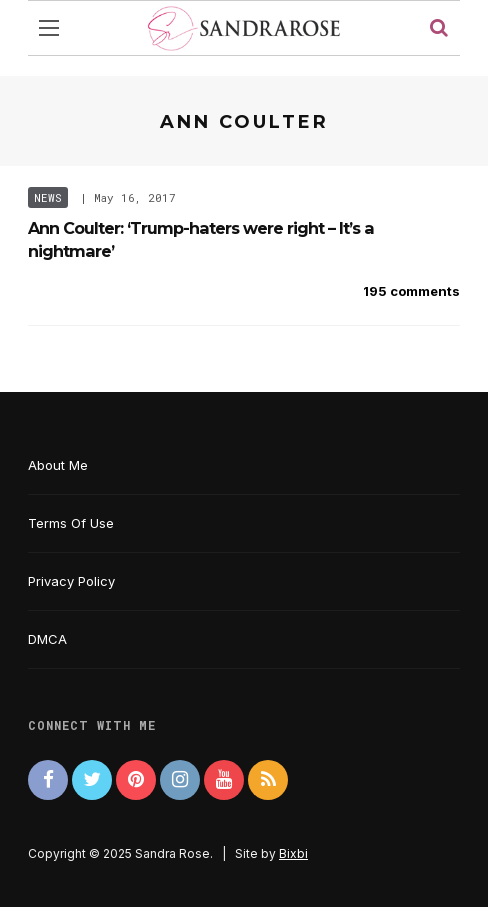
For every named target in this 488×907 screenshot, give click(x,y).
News (48, 197)
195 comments (411, 291)
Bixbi (293, 853)
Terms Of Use (71, 523)
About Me (58, 465)
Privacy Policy (71, 581)
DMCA (47, 639)
